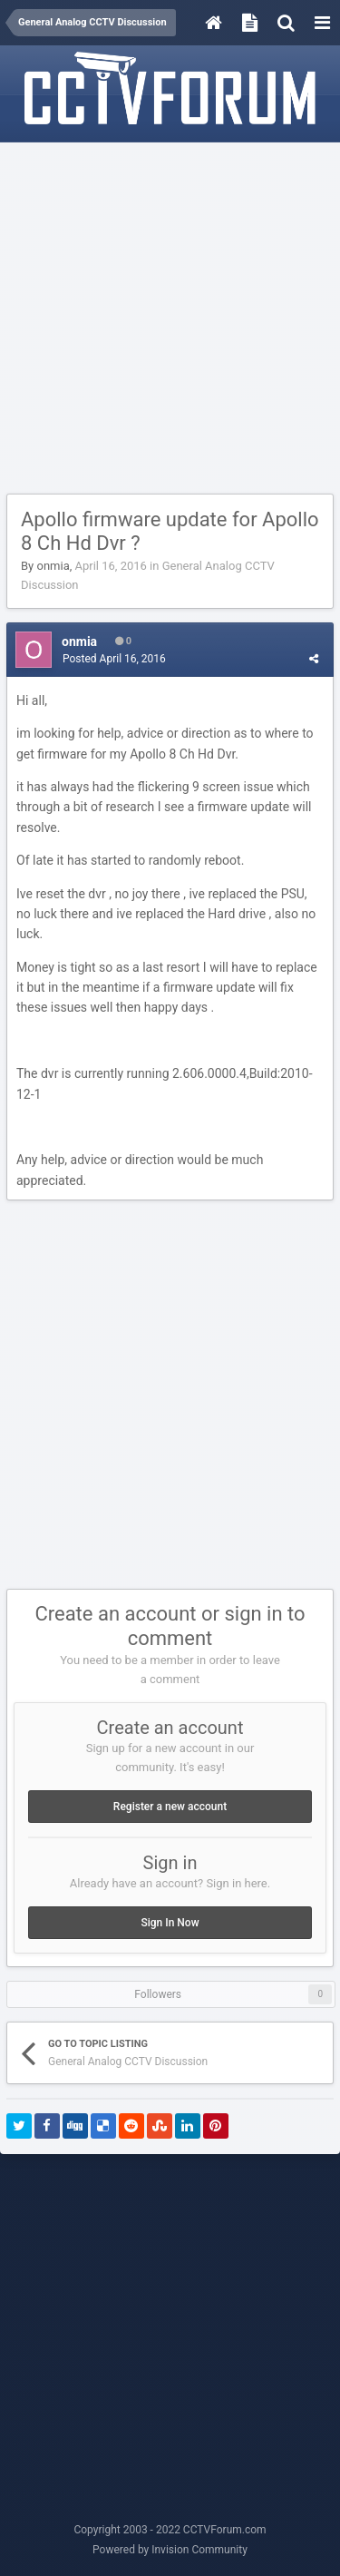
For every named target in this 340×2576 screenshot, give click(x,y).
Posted (114, 658)
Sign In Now (170, 1922)
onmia (52, 566)
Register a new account (170, 1806)
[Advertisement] (170, 319)
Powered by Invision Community (170, 2549)
